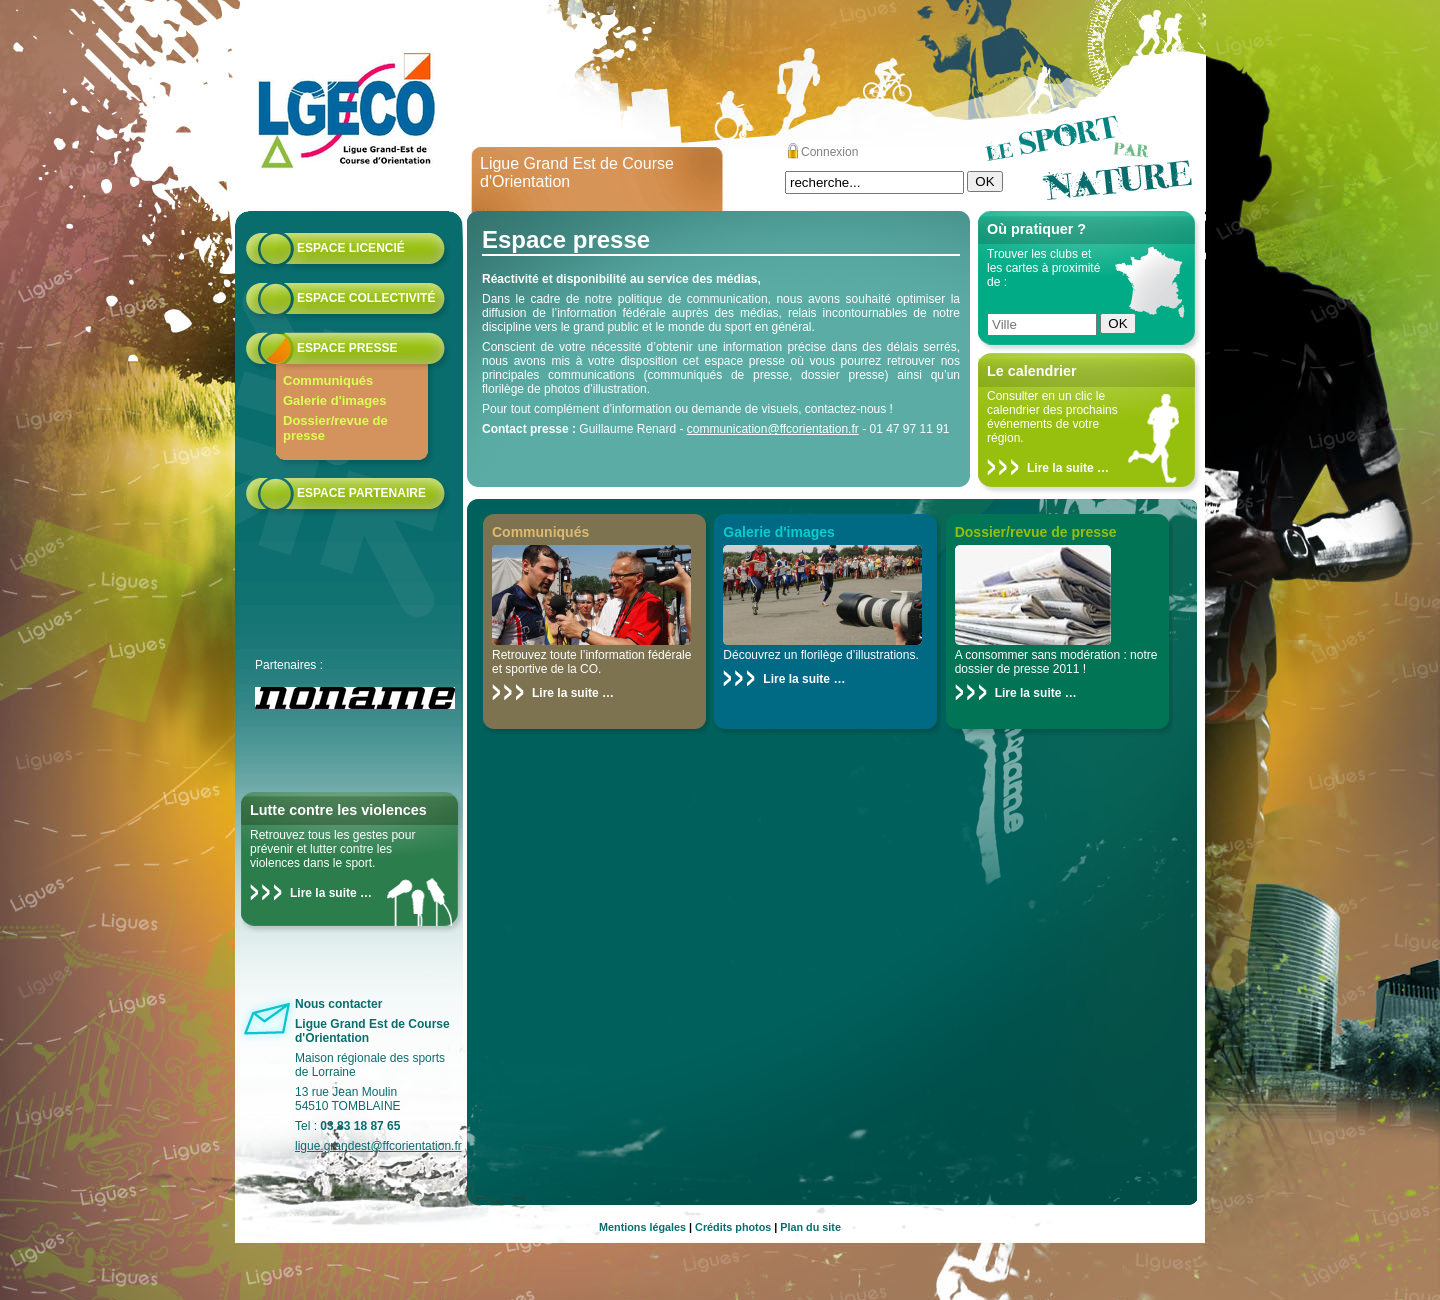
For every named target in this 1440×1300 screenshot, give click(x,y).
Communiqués (328, 380)
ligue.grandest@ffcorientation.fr (378, 1146)
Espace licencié (351, 248)
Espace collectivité (366, 298)
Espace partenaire (361, 493)
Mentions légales (642, 1227)
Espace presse (347, 348)
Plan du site (810, 1227)
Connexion (829, 152)
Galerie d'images (335, 400)
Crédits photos (733, 1227)
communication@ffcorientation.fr (773, 429)
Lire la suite (323, 893)
